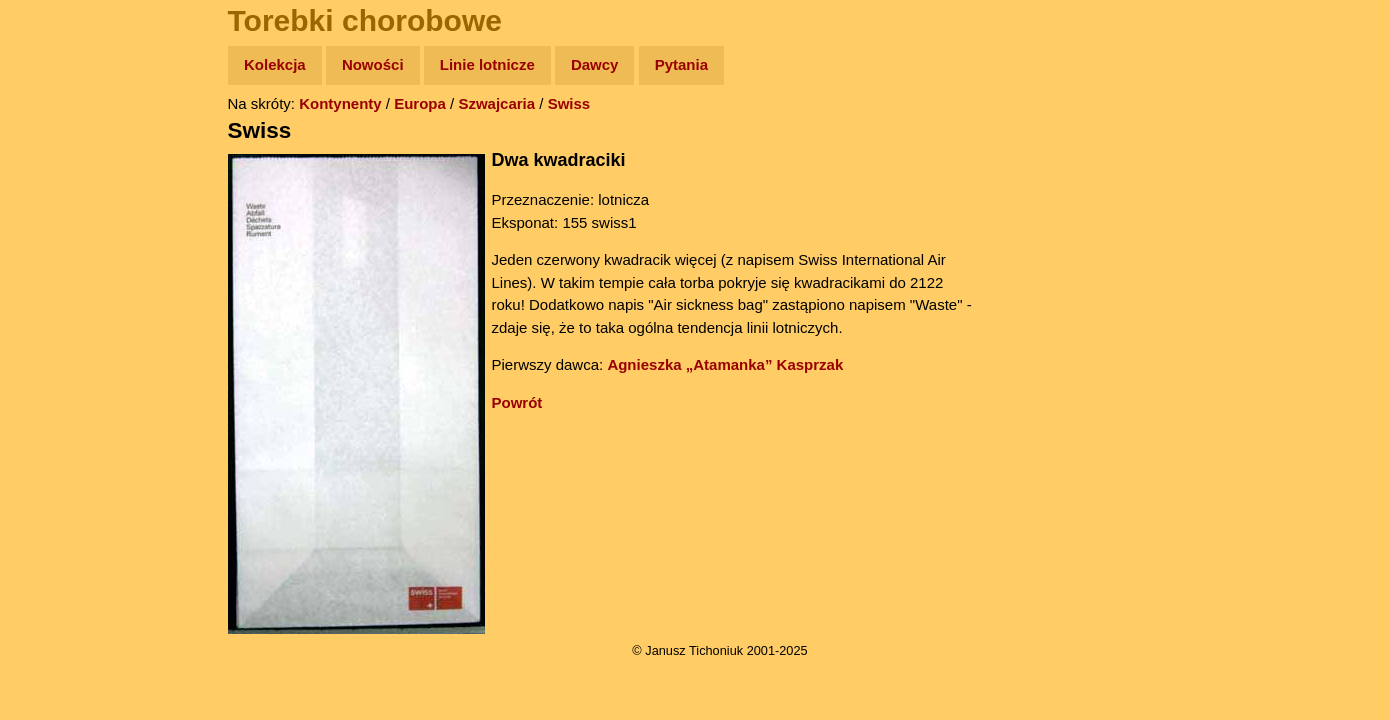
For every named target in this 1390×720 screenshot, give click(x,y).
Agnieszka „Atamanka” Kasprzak (725, 364)
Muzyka (60, 296)
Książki (59, 258)
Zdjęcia (59, 181)
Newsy (57, 219)
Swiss (569, 103)
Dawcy (595, 64)
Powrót (517, 402)
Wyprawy (66, 142)
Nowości (373, 64)
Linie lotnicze (487, 64)
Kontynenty (340, 103)
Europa (420, 103)
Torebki (60, 412)
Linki (51, 373)
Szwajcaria (496, 103)
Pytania (681, 64)
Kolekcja (275, 64)
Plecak (57, 335)
